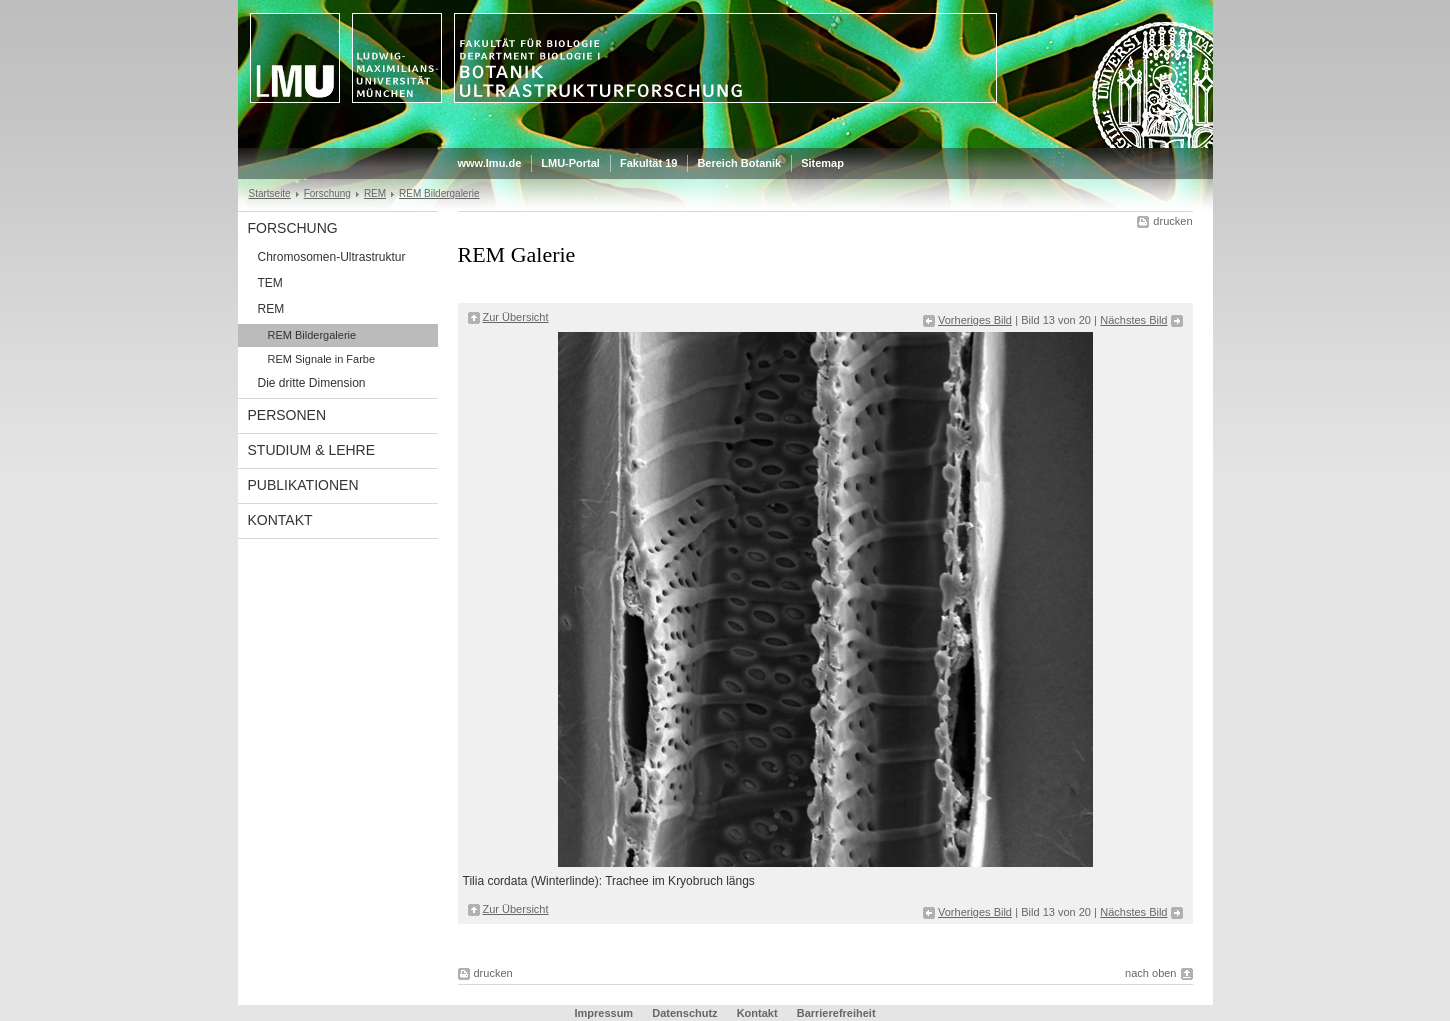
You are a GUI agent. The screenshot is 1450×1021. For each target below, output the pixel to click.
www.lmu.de (490, 163)
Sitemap (822, 163)
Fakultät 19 (648, 163)
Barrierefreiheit (836, 1013)
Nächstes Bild (1133, 320)
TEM (270, 283)
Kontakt (280, 520)
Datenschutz (684, 1013)
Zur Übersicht (516, 317)
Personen (287, 415)
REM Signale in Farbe (322, 359)
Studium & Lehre (312, 450)
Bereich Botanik (739, 163)
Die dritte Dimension (312, 383)
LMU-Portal (570, 163)
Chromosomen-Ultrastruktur (332, 257)
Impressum (603, 1013)
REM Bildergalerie (439, 193)
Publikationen (303, 485)
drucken (1172, 221)
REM (375, 193)
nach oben (1150, 973)
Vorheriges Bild (975, 320)
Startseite (270, 193)
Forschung (327, 193)
